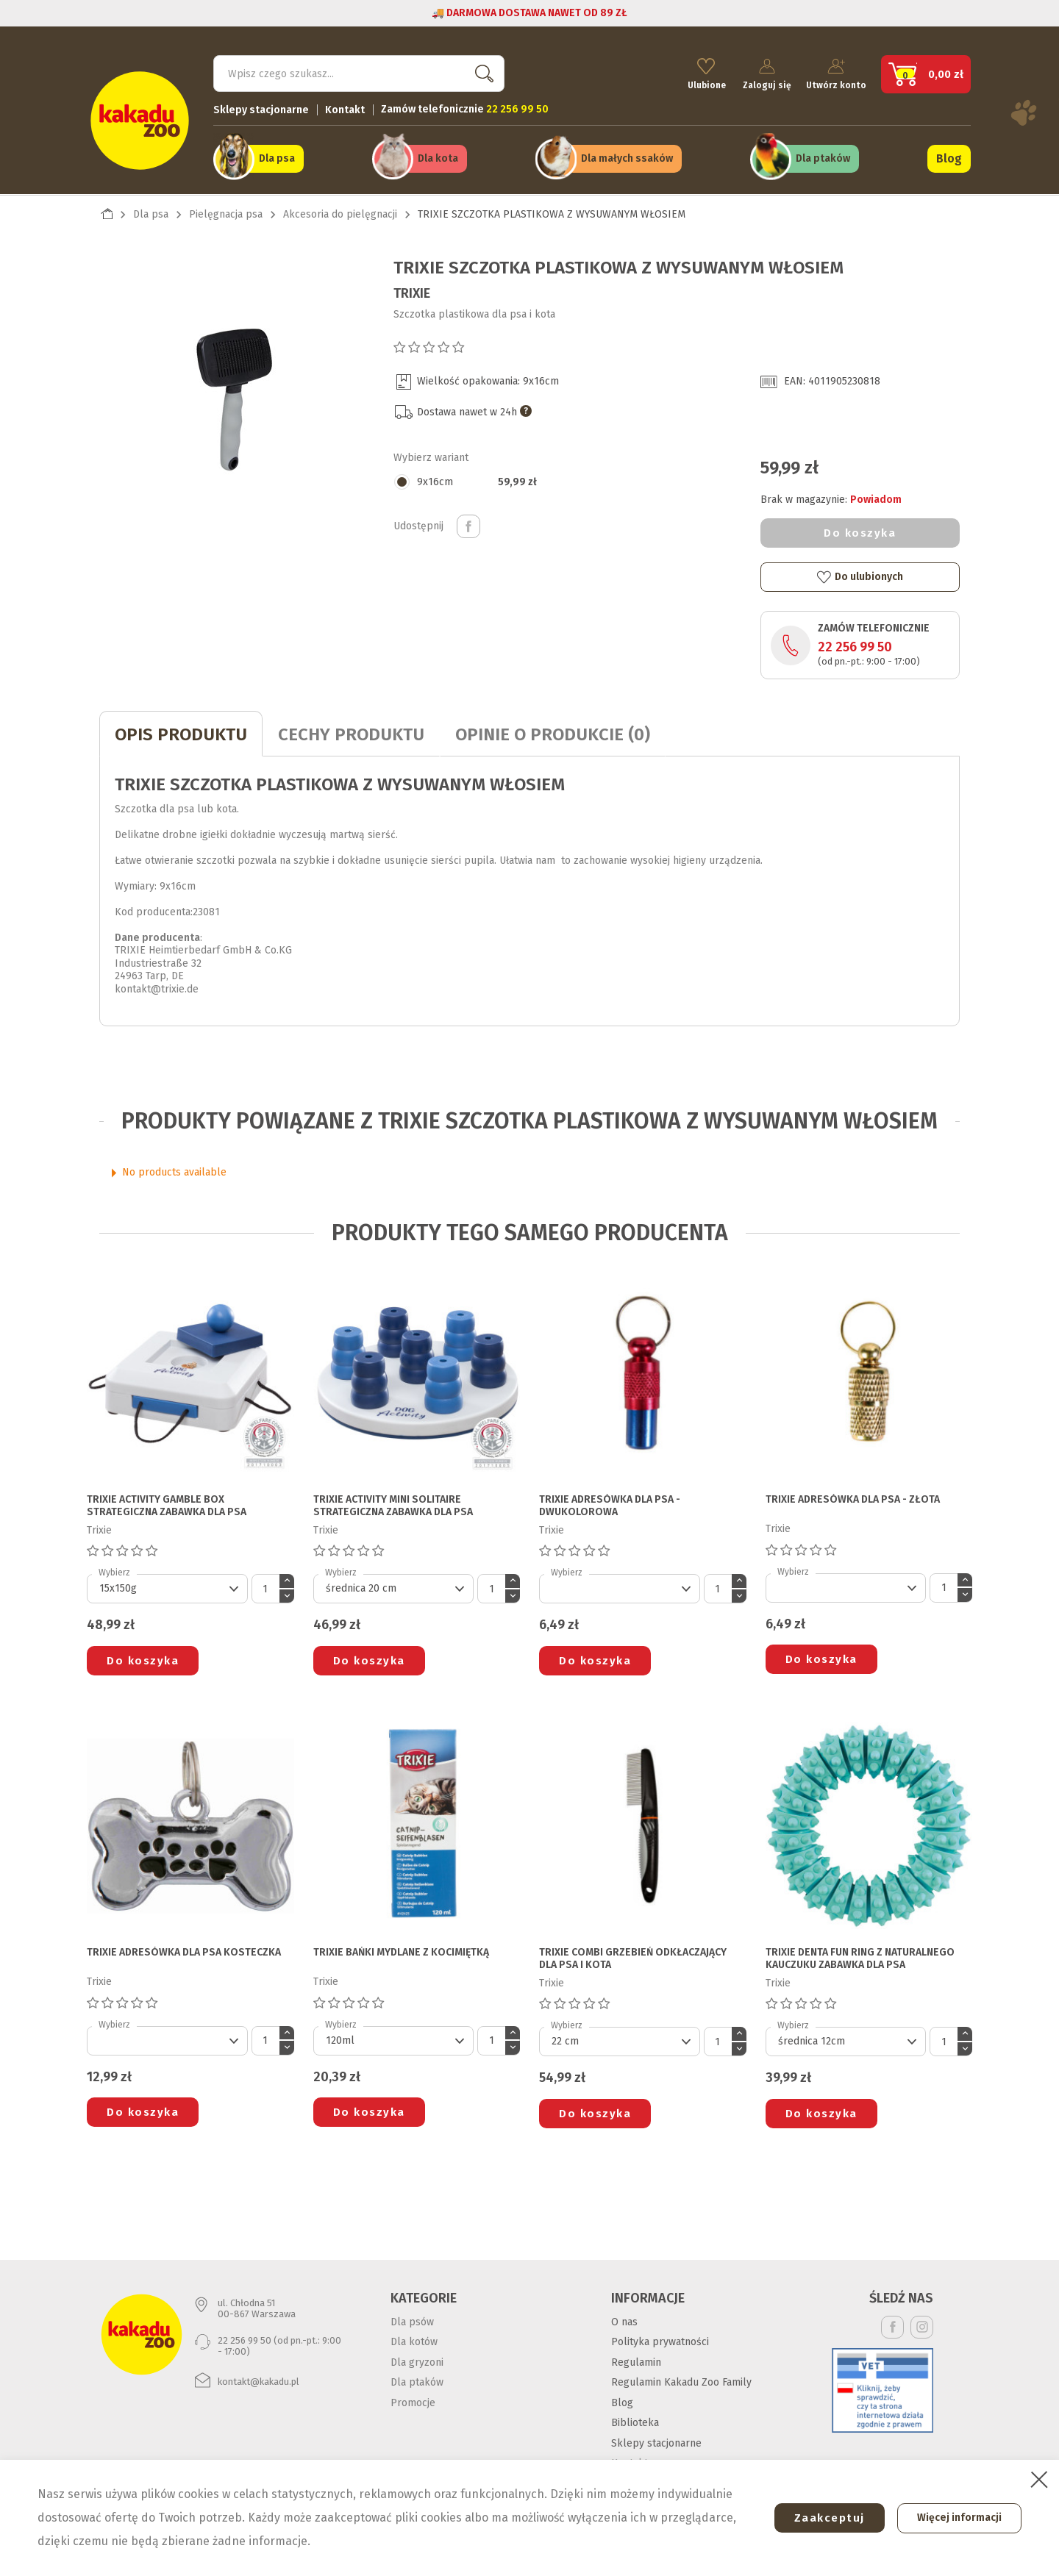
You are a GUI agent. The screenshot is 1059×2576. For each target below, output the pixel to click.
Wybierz (114, 1568)
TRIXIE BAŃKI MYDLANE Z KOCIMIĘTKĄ (401, 1948)
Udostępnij (468, 522)
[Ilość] (265, 1584)
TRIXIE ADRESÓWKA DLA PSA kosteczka (184, 1948)
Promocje (413, 2397)
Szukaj (481, 70)
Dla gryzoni (417, 2357)
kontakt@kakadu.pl (258, 2377)
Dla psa (277, 155)
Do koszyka (860, 528)
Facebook (892, 2322)
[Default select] (167, 1584)
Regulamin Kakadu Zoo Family (681, 2378)
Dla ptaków (823, 155)
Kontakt (345, 107)
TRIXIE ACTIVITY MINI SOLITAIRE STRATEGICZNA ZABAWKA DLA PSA (393, 1501)
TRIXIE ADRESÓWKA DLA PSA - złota (853, 1495)
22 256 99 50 (855, 642)
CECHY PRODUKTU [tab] (351, 730)
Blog (949, 155)
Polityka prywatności (660, 2337)
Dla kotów (414, 2337)
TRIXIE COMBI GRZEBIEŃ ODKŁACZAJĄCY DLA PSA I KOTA (633, 1954)
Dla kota (438, 155)
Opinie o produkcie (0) (552, 730)
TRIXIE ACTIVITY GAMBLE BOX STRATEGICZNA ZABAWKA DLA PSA (166, 1501)
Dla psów (412, 2317)
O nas (624, 2317)
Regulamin (636, 2357)
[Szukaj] (358, 70)
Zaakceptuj (821, 2518)
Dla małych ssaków (627, 155)
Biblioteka (635, 2418)
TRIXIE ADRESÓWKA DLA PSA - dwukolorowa (609, 1501)
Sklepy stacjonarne (261, 107)
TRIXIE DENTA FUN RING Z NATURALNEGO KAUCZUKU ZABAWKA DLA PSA (860, 1954)
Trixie (411, 288)
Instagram (921, 2322)
